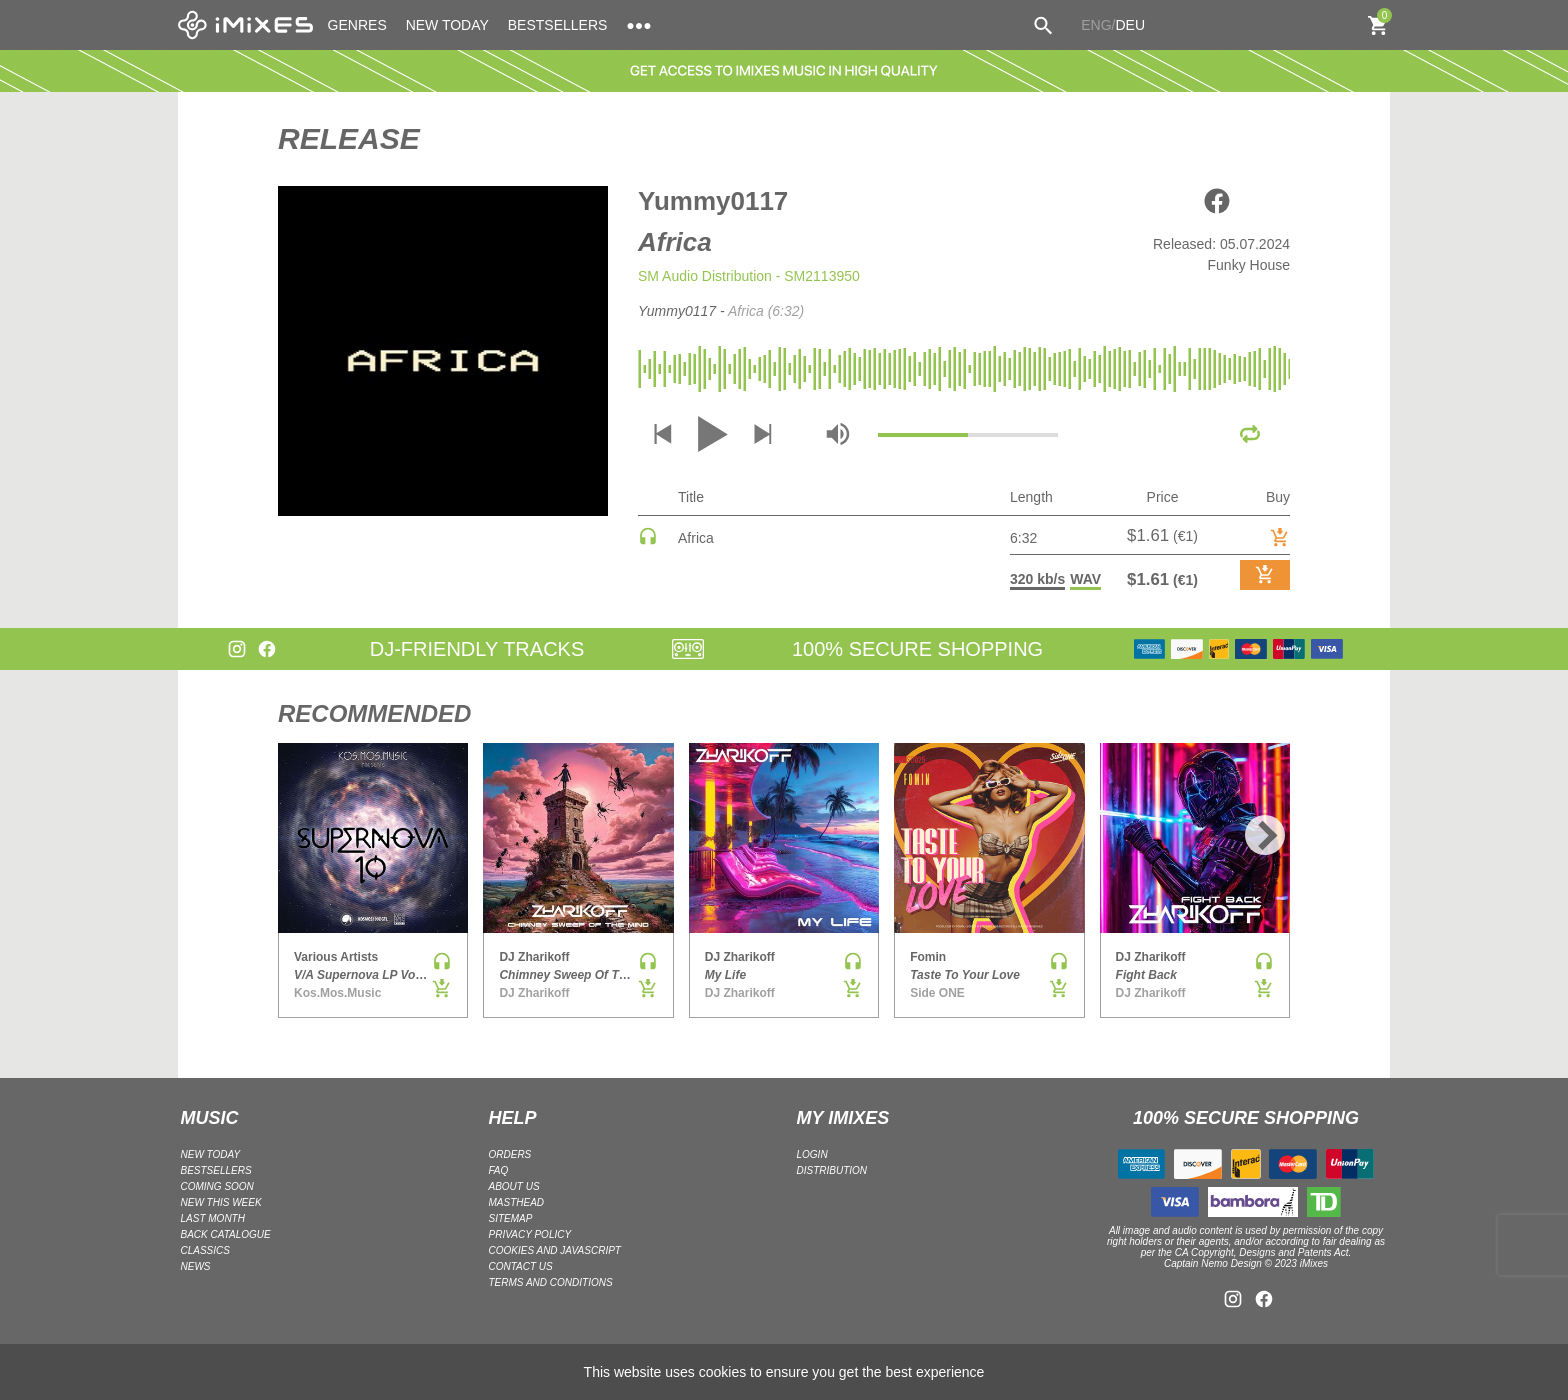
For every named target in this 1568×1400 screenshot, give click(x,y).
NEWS (196, 1266)
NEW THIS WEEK (221, 1202)
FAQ (499, 1170)
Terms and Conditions (551, 1282)
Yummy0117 (713, 201)
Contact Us (521, 1266)
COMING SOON (217, 1186)
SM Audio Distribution (705, 276)
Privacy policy (530, 1234)
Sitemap (511, 1218)
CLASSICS (205, 1250)
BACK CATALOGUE (226, 1234)
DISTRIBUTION (832, 1170)
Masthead (517, 1202)
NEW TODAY (447, 25)
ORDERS (510, 1154)
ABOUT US (514, 1186)
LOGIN (812, 1154)
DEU (1130, 25)
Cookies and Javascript (555, 1250)
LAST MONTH (213, 1218)
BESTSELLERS (558, 25)
